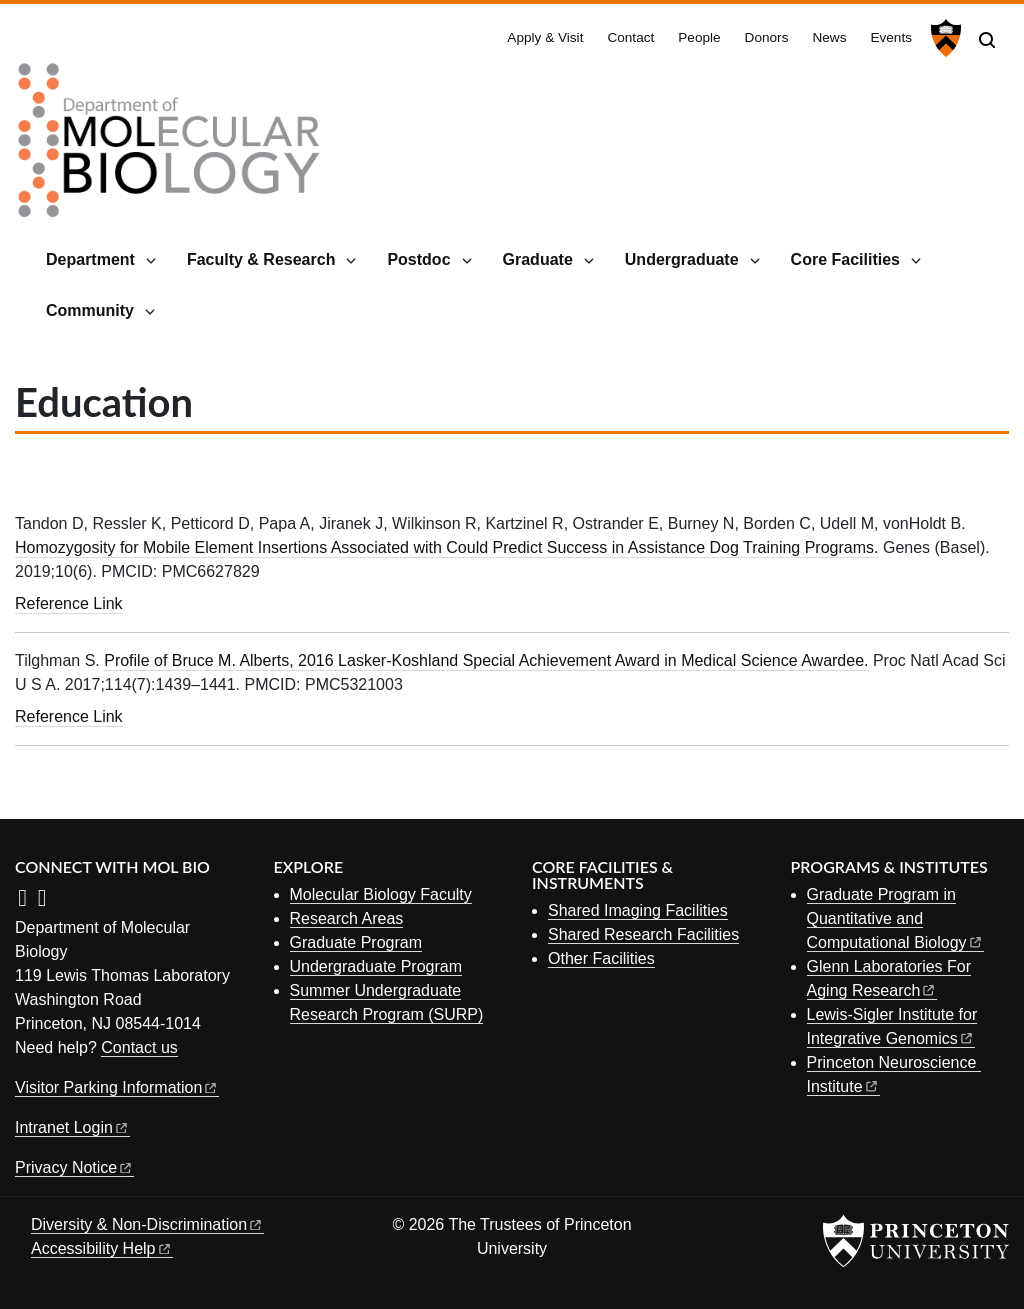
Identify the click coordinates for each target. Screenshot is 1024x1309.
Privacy (74, 1167)
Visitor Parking (117, 1087)
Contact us (139, 1047)
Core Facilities (845, 259)
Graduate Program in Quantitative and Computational (895, 918)
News (829, 37)
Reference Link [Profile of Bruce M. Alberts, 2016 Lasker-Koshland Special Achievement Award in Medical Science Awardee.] (69, 716)
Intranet (72, 1127)
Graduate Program (356, 942)
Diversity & (147, 1224)
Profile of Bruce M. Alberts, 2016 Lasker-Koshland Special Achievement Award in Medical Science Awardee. (486, 660)
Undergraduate (682, 259)
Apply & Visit (545, 37)
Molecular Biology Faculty (381, 894)
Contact (630, 37)
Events (891, 37)
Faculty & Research (261, 259)
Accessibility (102, 1248)
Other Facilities (601, 958)
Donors (767, 37)
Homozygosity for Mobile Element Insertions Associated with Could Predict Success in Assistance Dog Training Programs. (447, 547)
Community (90, 310)
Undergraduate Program (376, 966)
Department (90, 259)
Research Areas (347, 918)
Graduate (538, 259)
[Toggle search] (987, 40)
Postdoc (418, 259)
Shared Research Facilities (643, 934)
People (699, 37)
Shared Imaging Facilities (638, 910)
